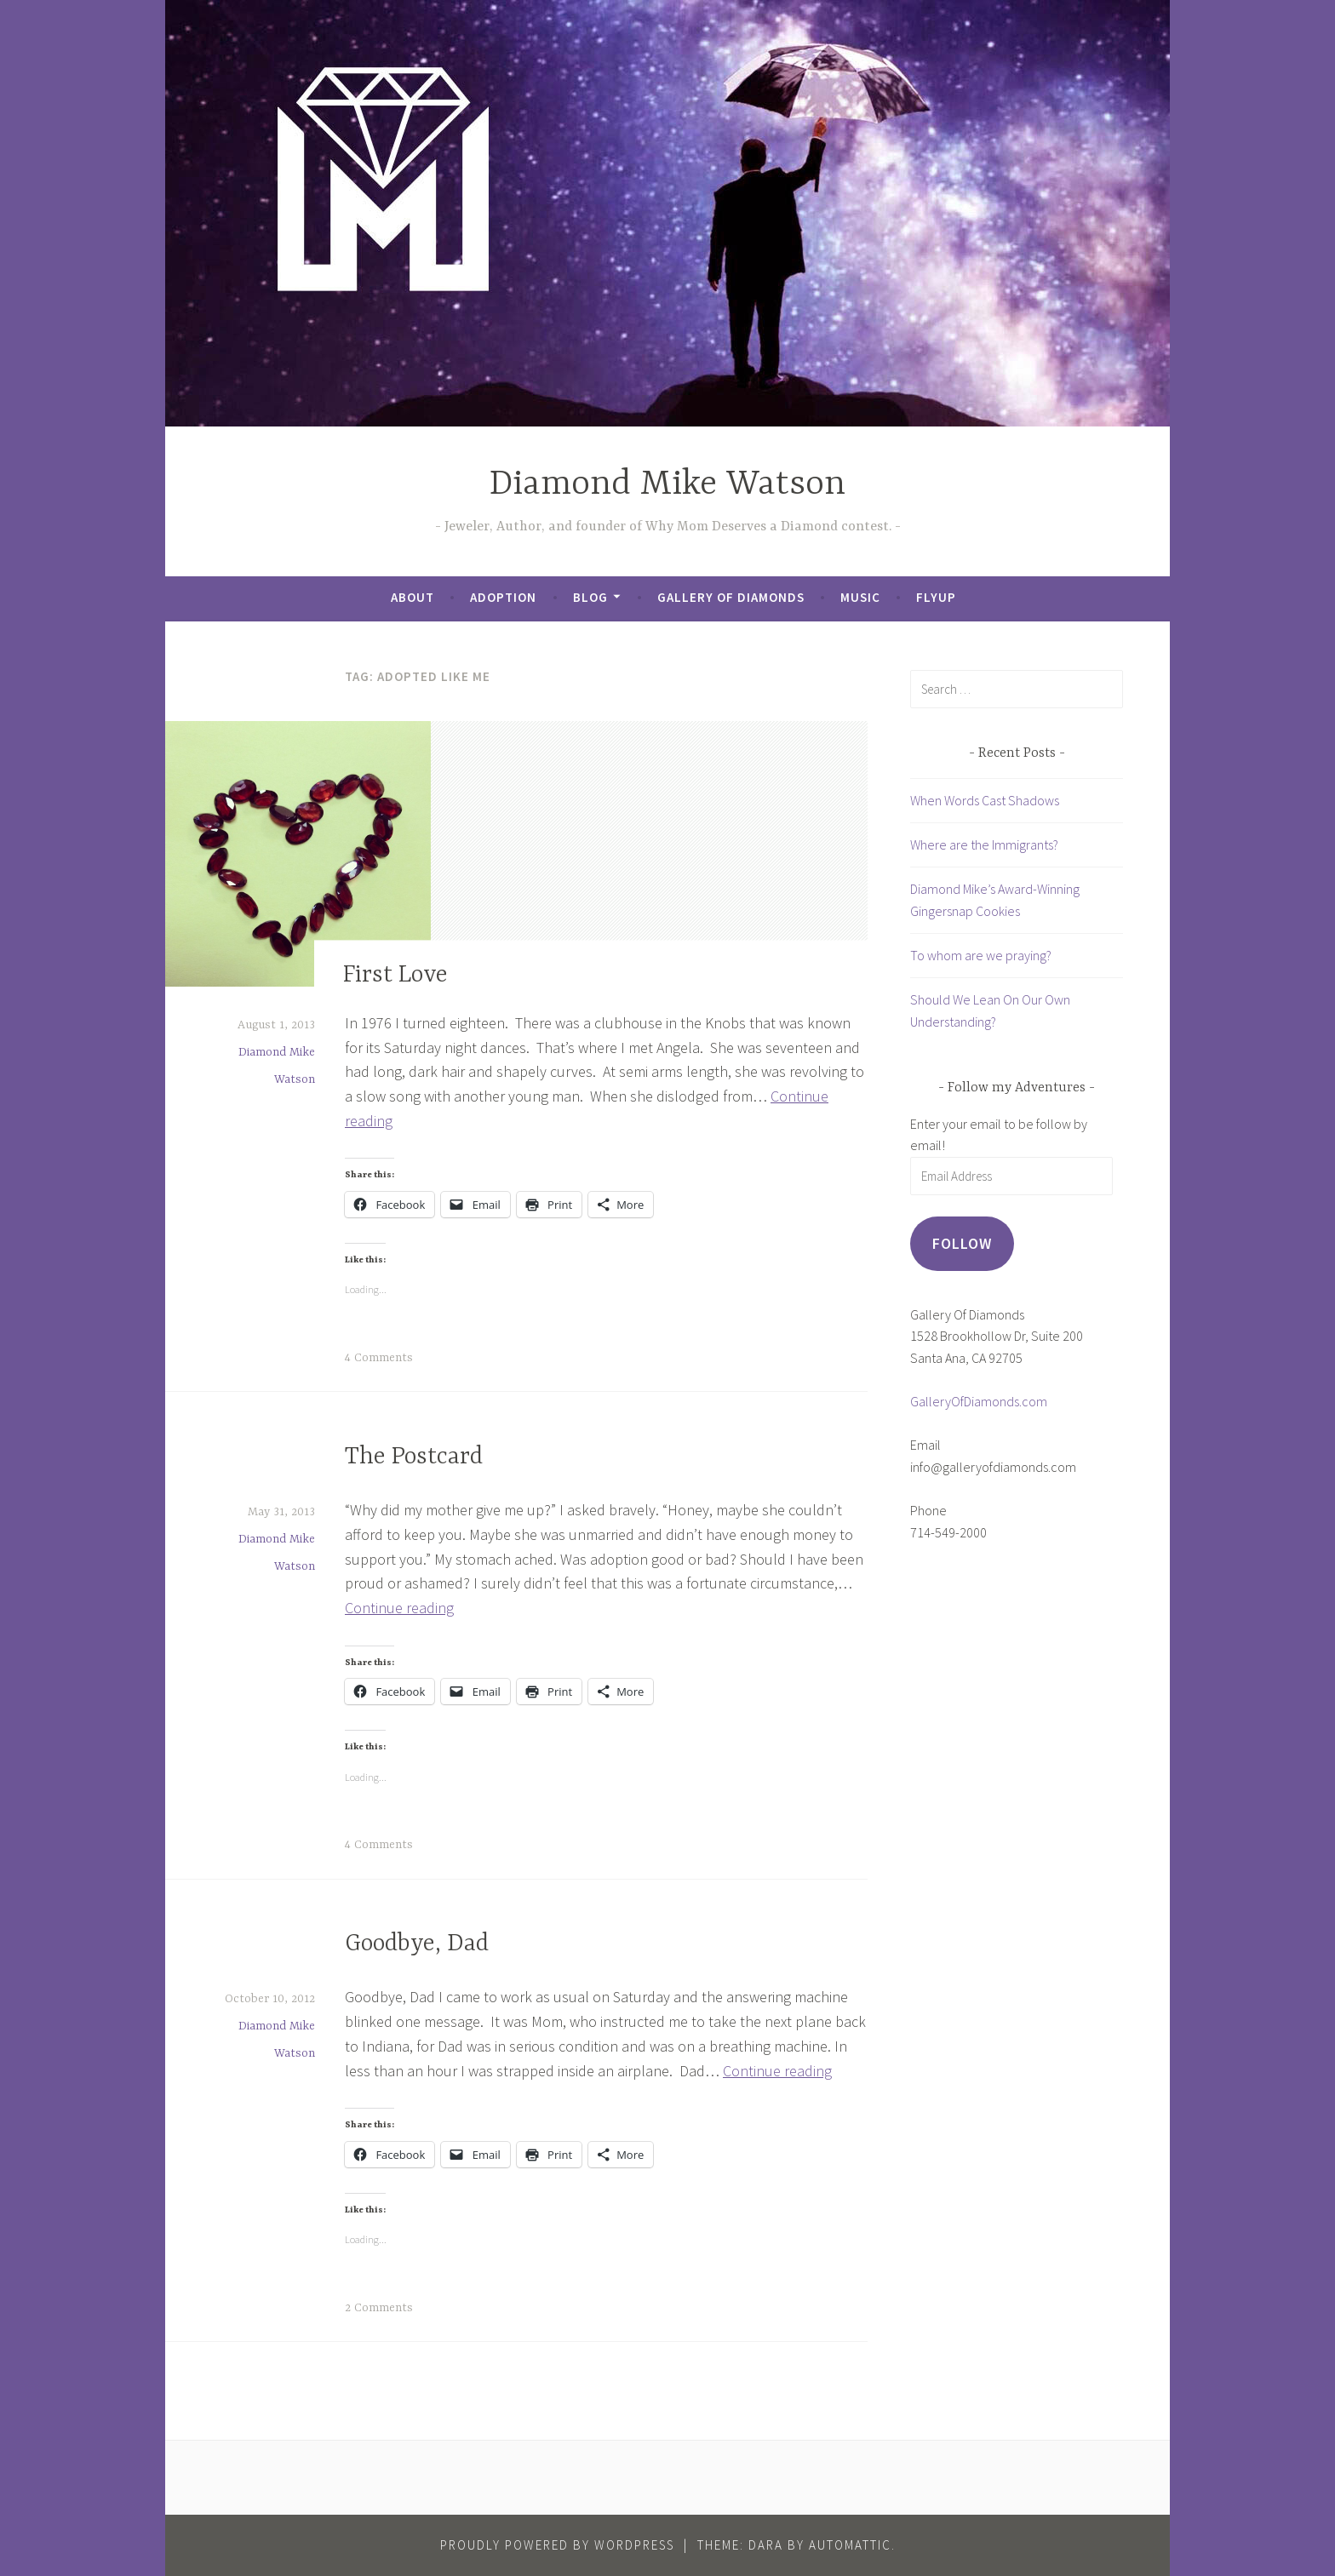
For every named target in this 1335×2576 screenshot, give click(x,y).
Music (860, 597)
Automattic (850, 2545)
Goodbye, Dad (417, 1944)
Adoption (503, 597)
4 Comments (379, 1358)
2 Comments (379, 2308)
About (412, 597)
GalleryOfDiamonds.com (978, 1401)
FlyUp (936, 597)
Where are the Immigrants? (984, 844)
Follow (962, 1243)
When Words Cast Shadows (984, 800)
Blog (590, 597)
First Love (395, 976)
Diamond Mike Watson (667, 485)
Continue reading (399, 1607)
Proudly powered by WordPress (557, 2545)
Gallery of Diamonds (731, 597)
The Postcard (414, 1457)
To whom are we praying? (980, 955)
